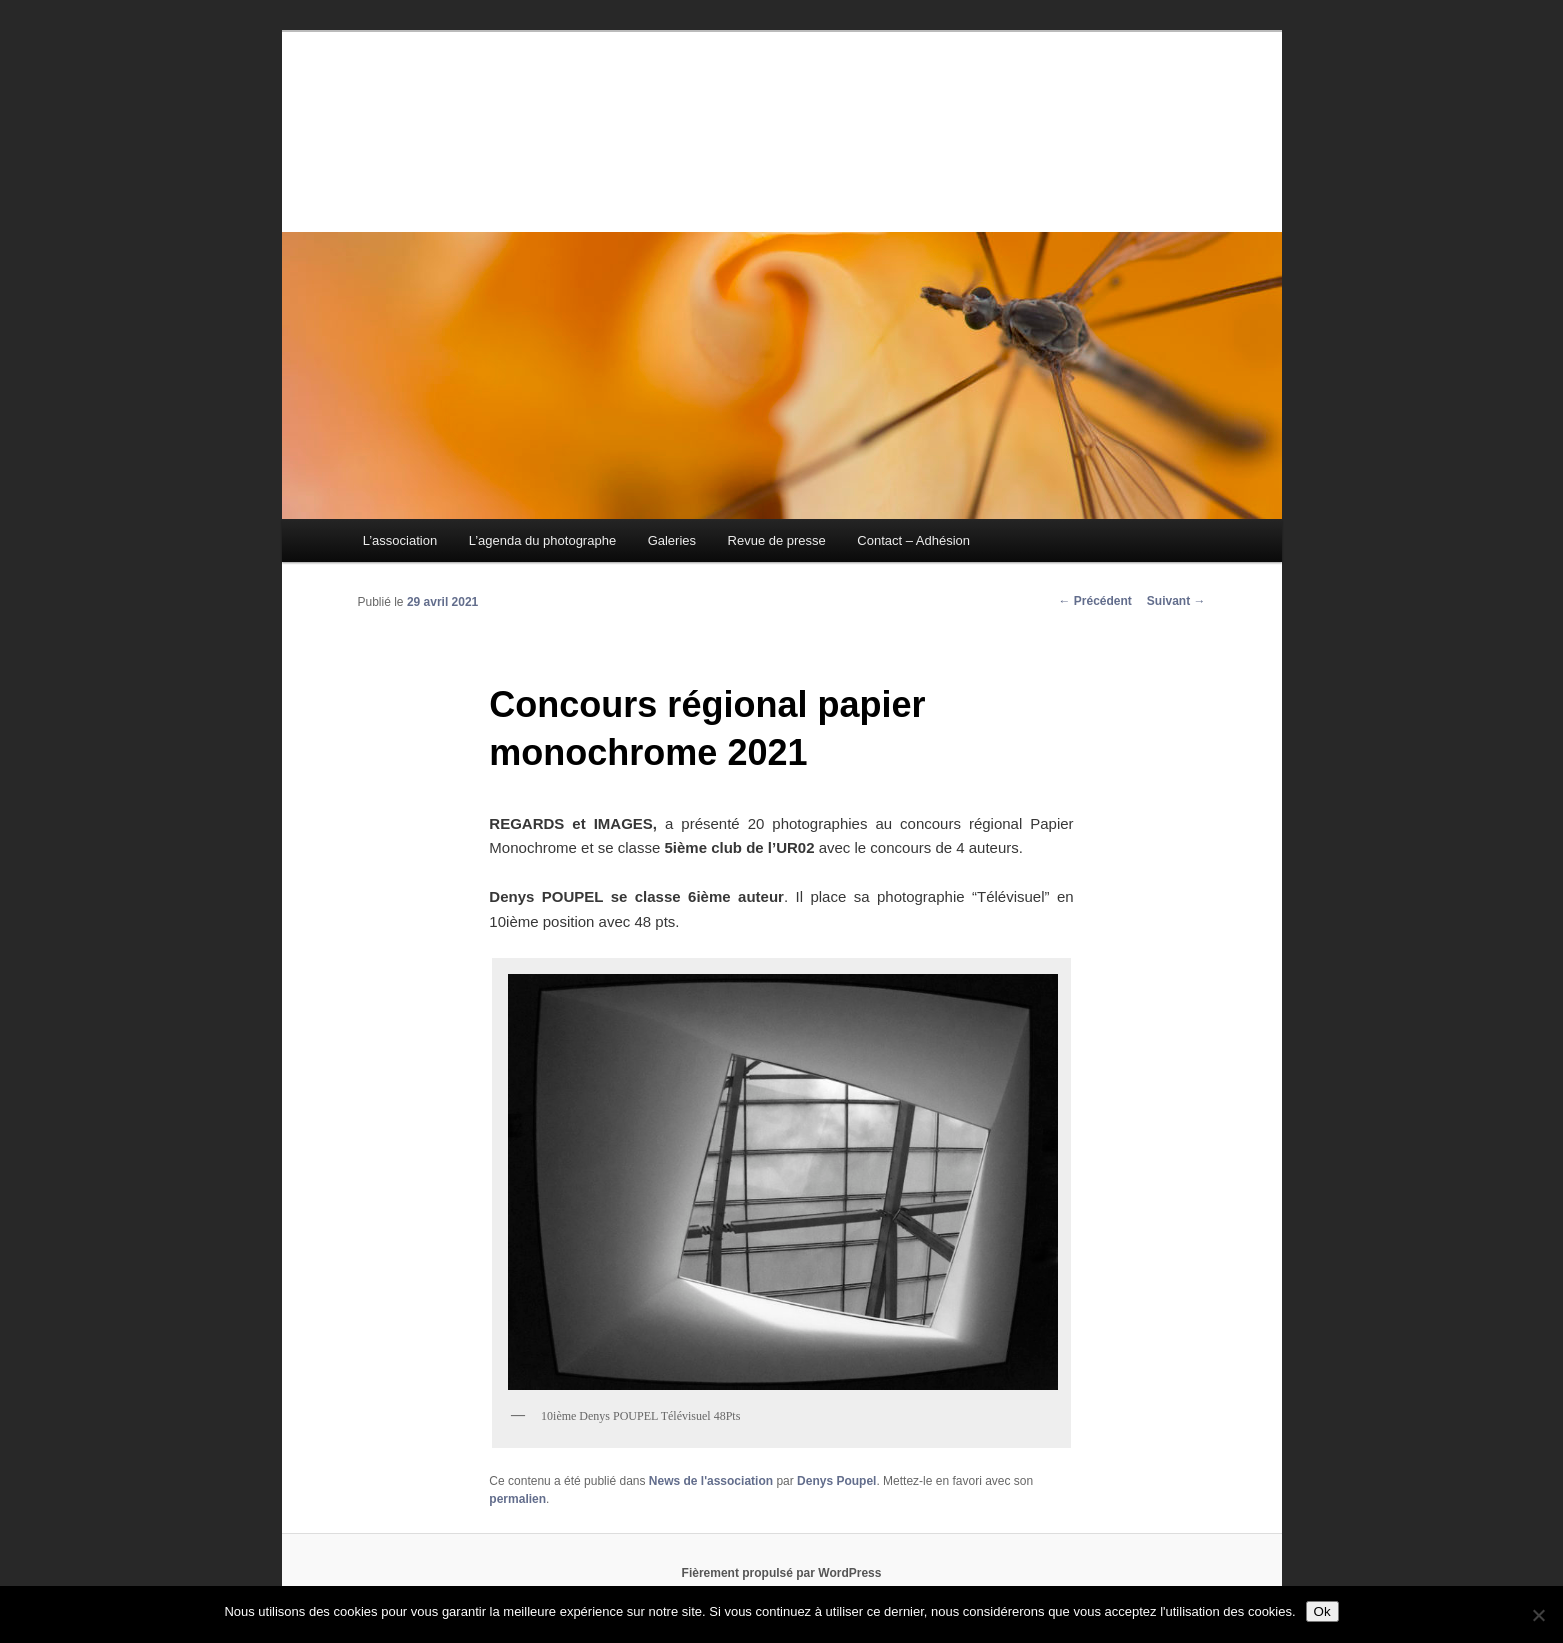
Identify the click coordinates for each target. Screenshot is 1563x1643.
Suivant (1176, 601)
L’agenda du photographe (542, 540)
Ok (1322, 1611)
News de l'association (711, 1481)
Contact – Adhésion (913, 540)
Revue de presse (777, 540)
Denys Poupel (836, 1481)
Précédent (1094, 601)
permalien (517, 1499)
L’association (400, 540)
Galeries (672, 540)
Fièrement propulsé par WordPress (782, 1573)
